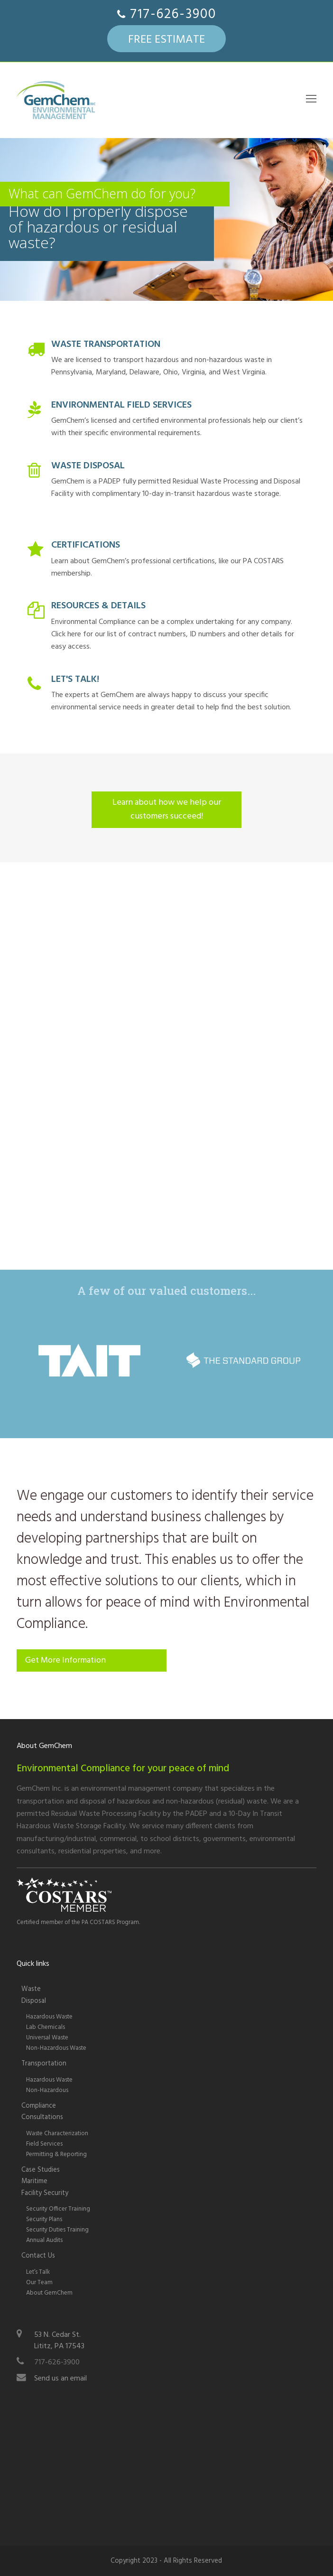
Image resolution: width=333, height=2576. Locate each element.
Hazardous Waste (49, 2017)
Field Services (44, 2144)
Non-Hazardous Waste (56, 2048)
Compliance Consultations (42, 2112)
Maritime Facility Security (44, 2187)
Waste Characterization (57, 2134)
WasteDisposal (33, 1995)
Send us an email (60, 2378)
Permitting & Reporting (56, 2154)
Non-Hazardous (47, 2090)
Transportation (43, 2063)
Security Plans (44, 2219)
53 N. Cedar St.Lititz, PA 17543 (59, 2341)
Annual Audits (44, 2240)
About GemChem (49, 2293)
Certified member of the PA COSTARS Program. (78, 1922)
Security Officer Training (58, 2209)
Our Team (39, 2283)
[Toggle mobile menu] (311, 100)
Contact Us (38, 2256)
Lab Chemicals (45, 2027)
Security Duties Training (57, 2230)
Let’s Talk (38, 2272)
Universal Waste (47, 2038)
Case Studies (40, 2170)
